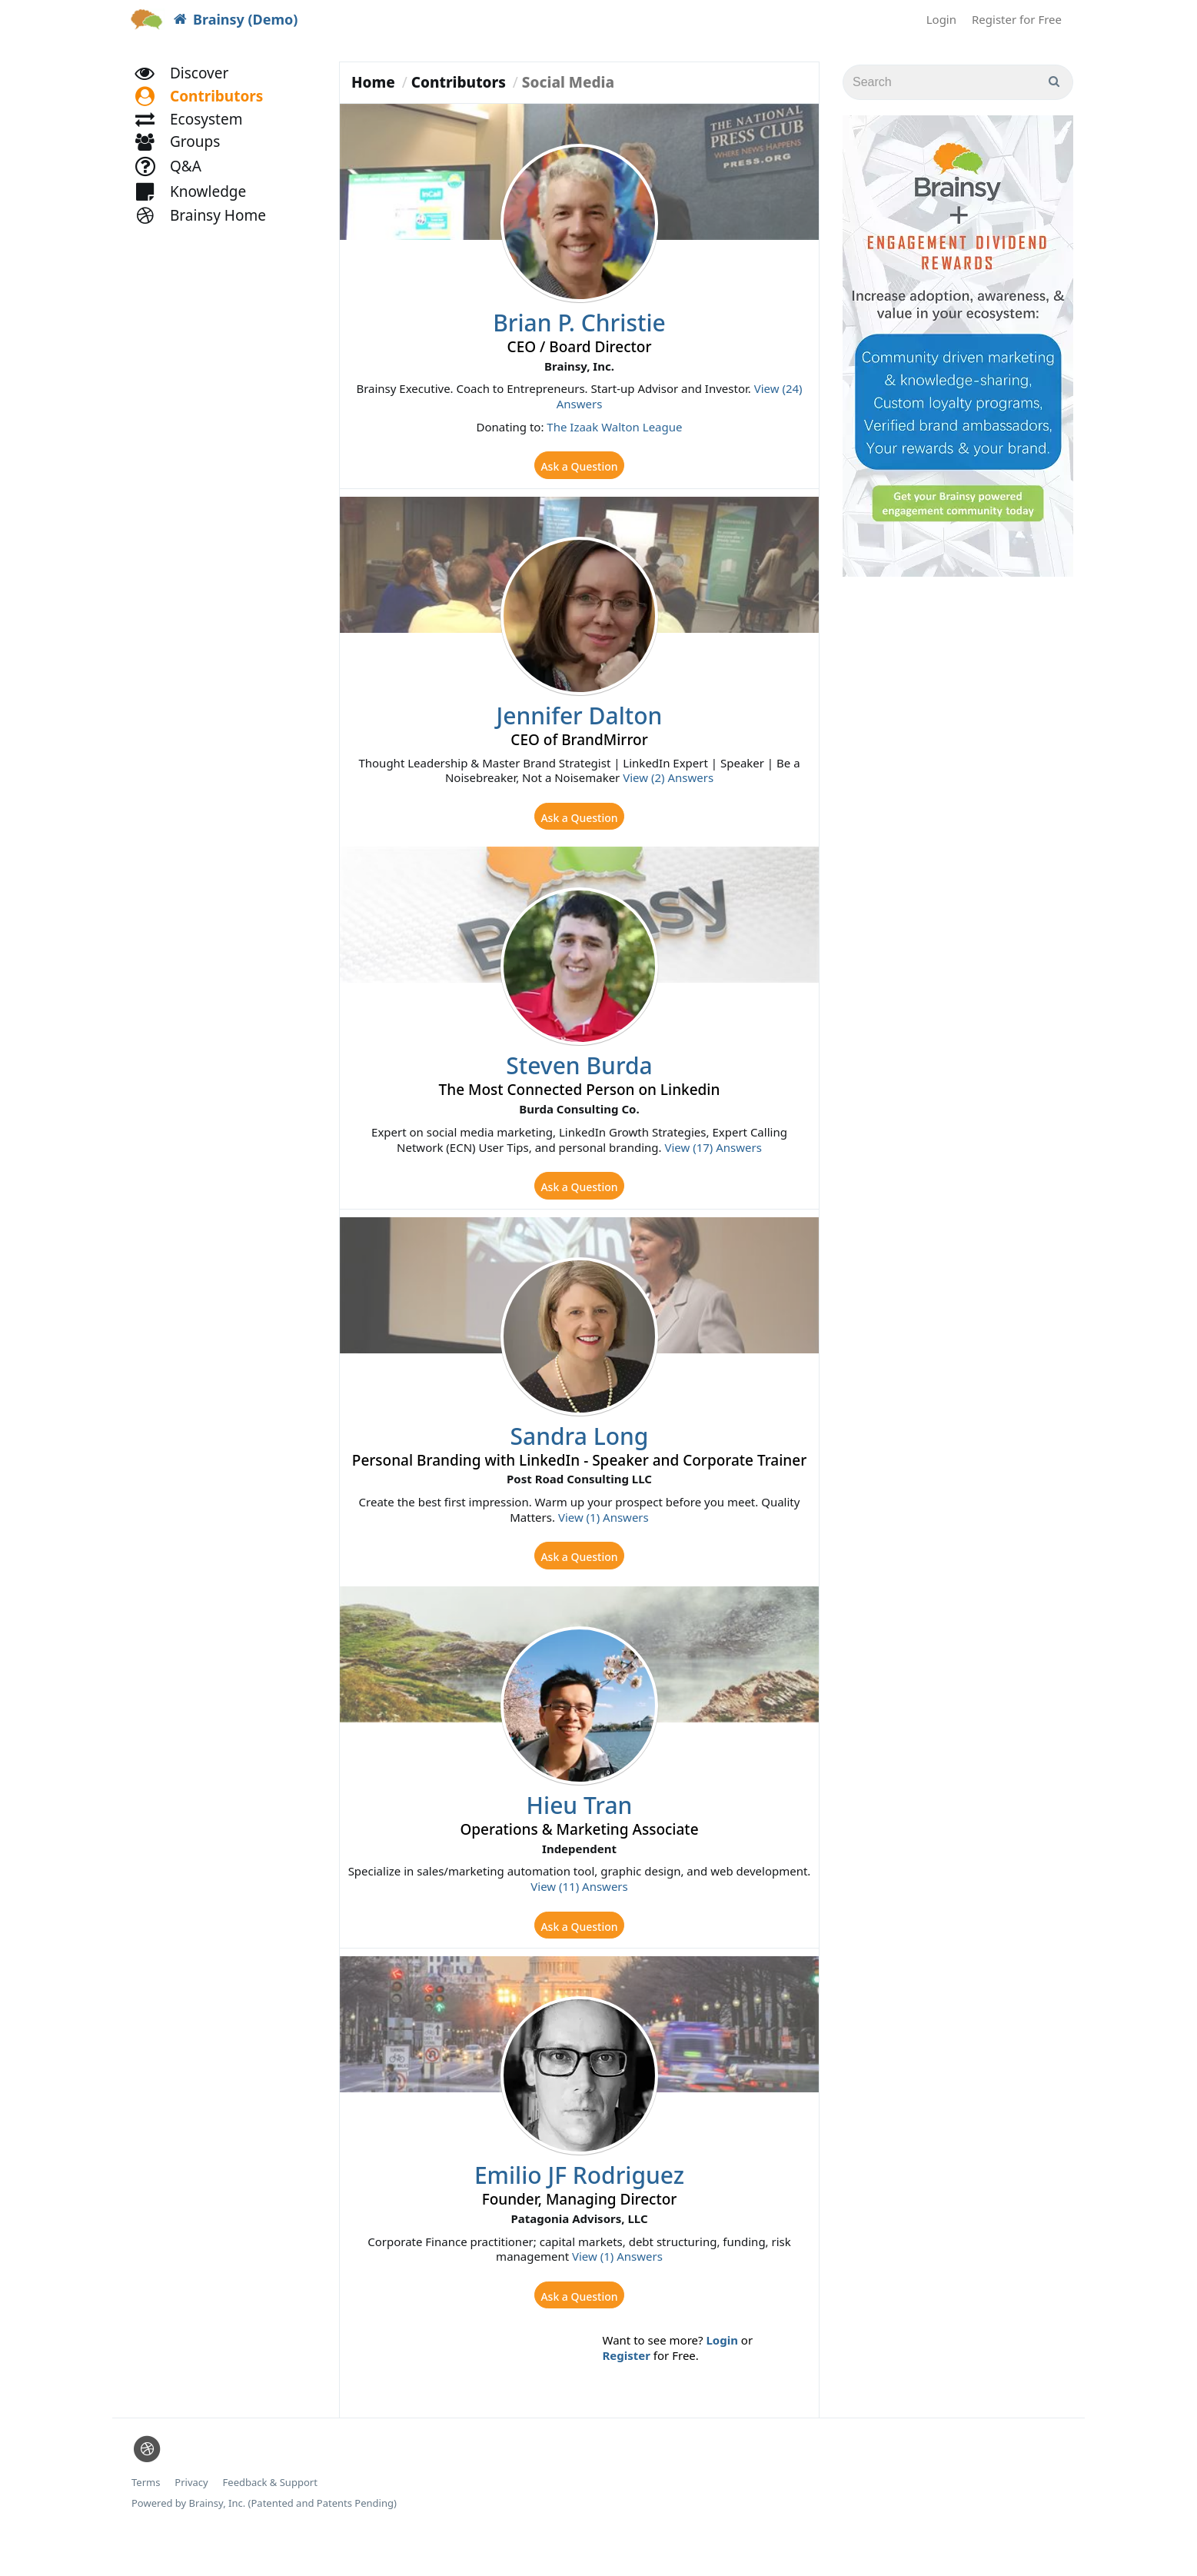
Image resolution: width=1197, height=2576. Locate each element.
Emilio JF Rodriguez (579, 2208)
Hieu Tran (580, 1831)
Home (373, 82)
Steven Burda (579, 1078)
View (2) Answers (668, 784)
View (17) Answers (712, 1160)
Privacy (191, 2521)
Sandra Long (579, 1455)
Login (941, 19)
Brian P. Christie (579, 322)
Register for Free (1017, 19)
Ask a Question (579, 468)
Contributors (458, 82)
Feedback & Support (270, 2521)
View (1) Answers (603, 1537)
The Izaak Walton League (614, 426)
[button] (206, 113)
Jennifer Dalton (580, 721)
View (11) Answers (578, 1912)
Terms (145, 2521)
